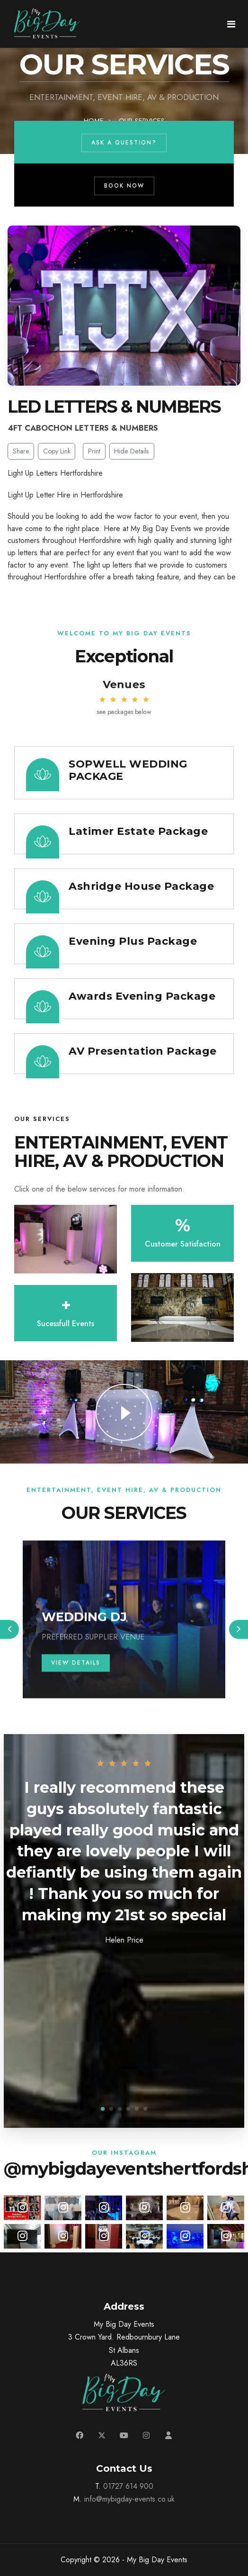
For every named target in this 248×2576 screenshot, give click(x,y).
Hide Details (131, 451)
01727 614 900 (128, 2486)
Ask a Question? (141, 142)
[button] (103, 2109)
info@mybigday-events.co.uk (129, 2499)
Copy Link (57, 451)
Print (94, 451)
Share (21, 451)
